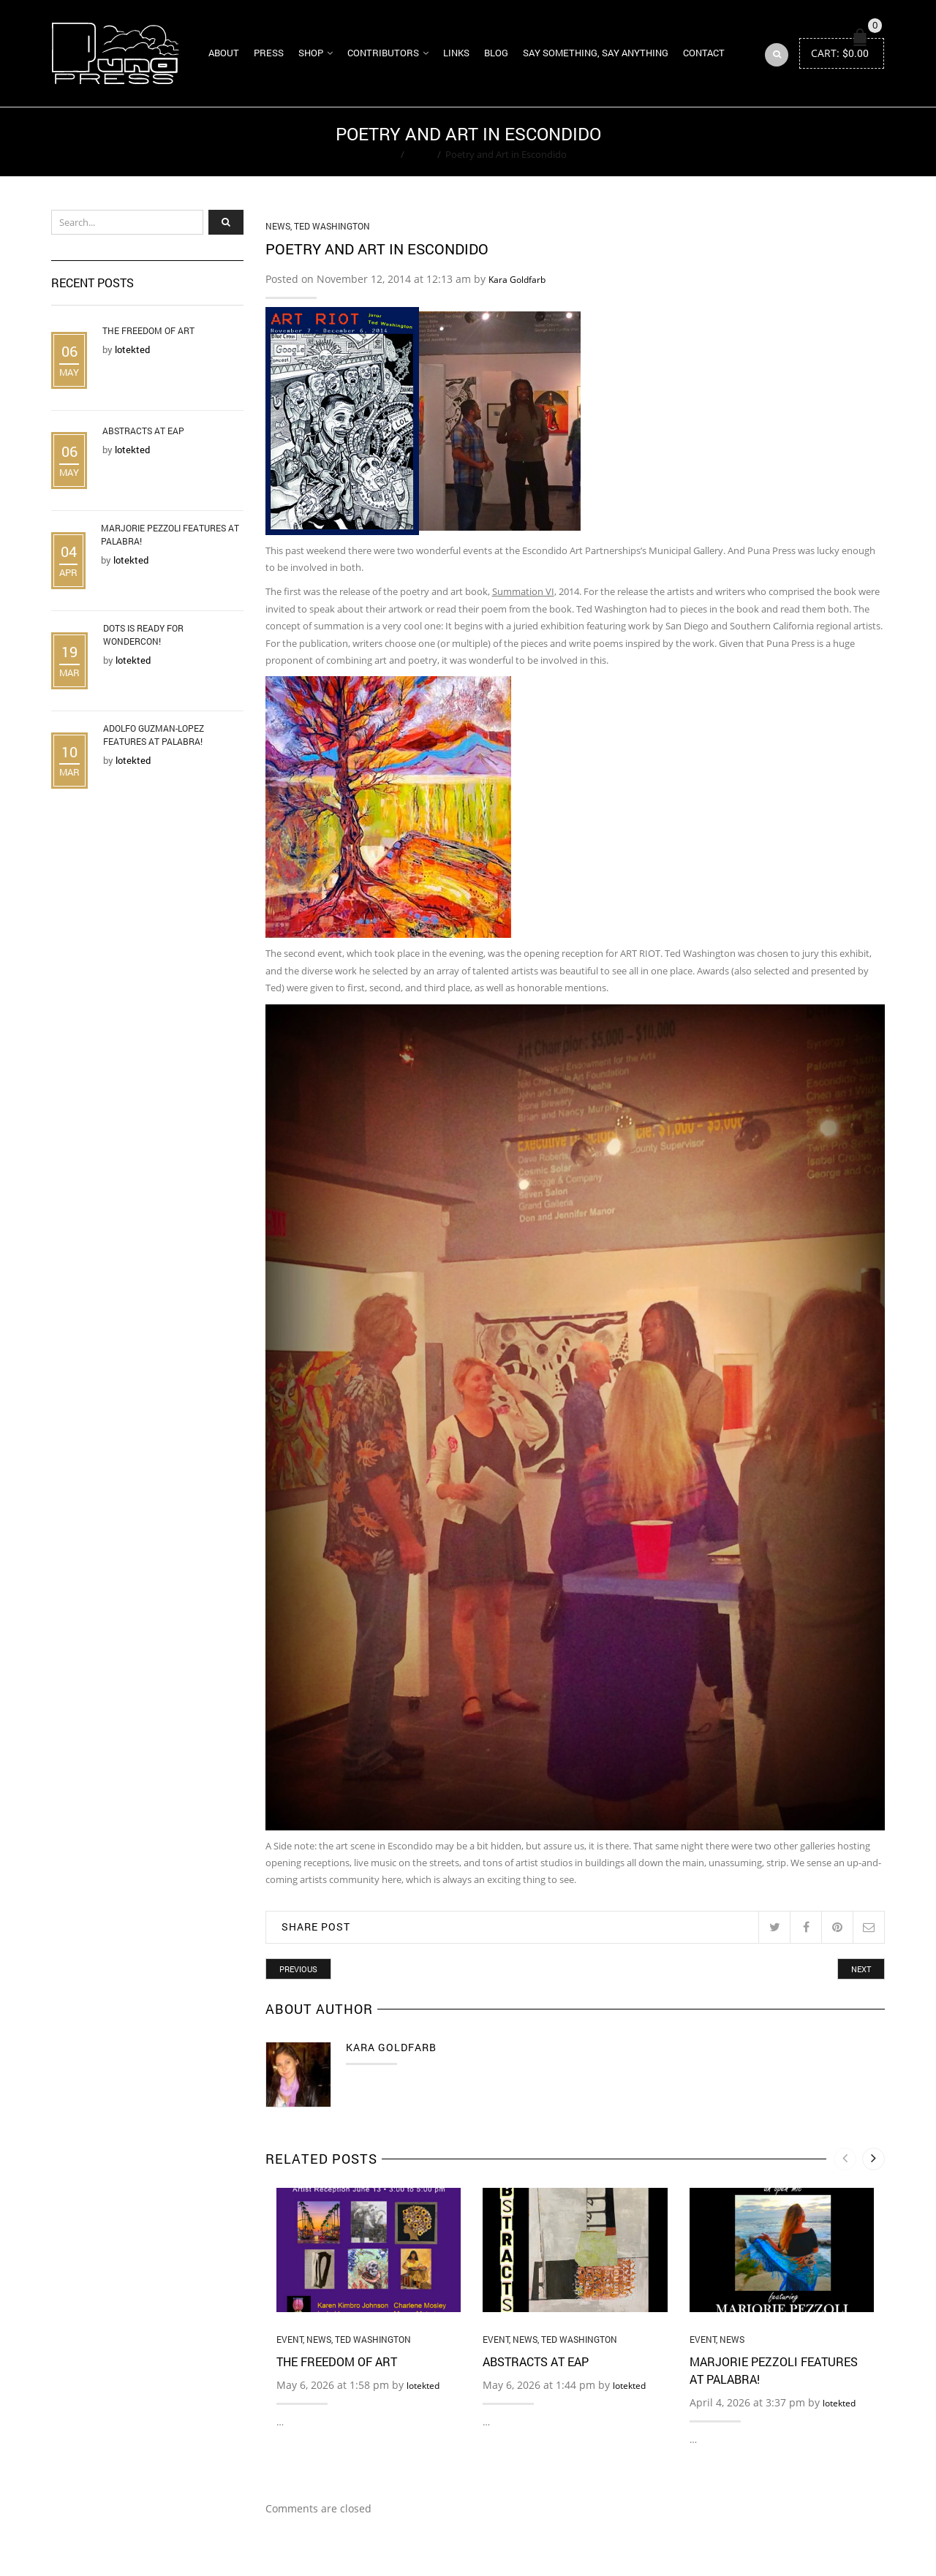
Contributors (383, 52)
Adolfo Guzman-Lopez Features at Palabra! (153, 734)
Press (269, 52)
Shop (310, 52)
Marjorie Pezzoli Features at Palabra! (170, 534)
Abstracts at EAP (536, 2361)
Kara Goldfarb (517, 279)
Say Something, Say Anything (595, 52)
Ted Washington (332, 226)
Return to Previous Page (828, 141)
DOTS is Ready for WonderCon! (143, 634)
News (421, 154)
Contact (704, 52)
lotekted (423, 2385)
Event (289, 2339)
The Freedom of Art (336, 2361)
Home (382, 154)
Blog (496, 52)
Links (456, 52)
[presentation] (845, 2159)
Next (861, 1968)
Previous (298, 1968)
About (223, 52)
